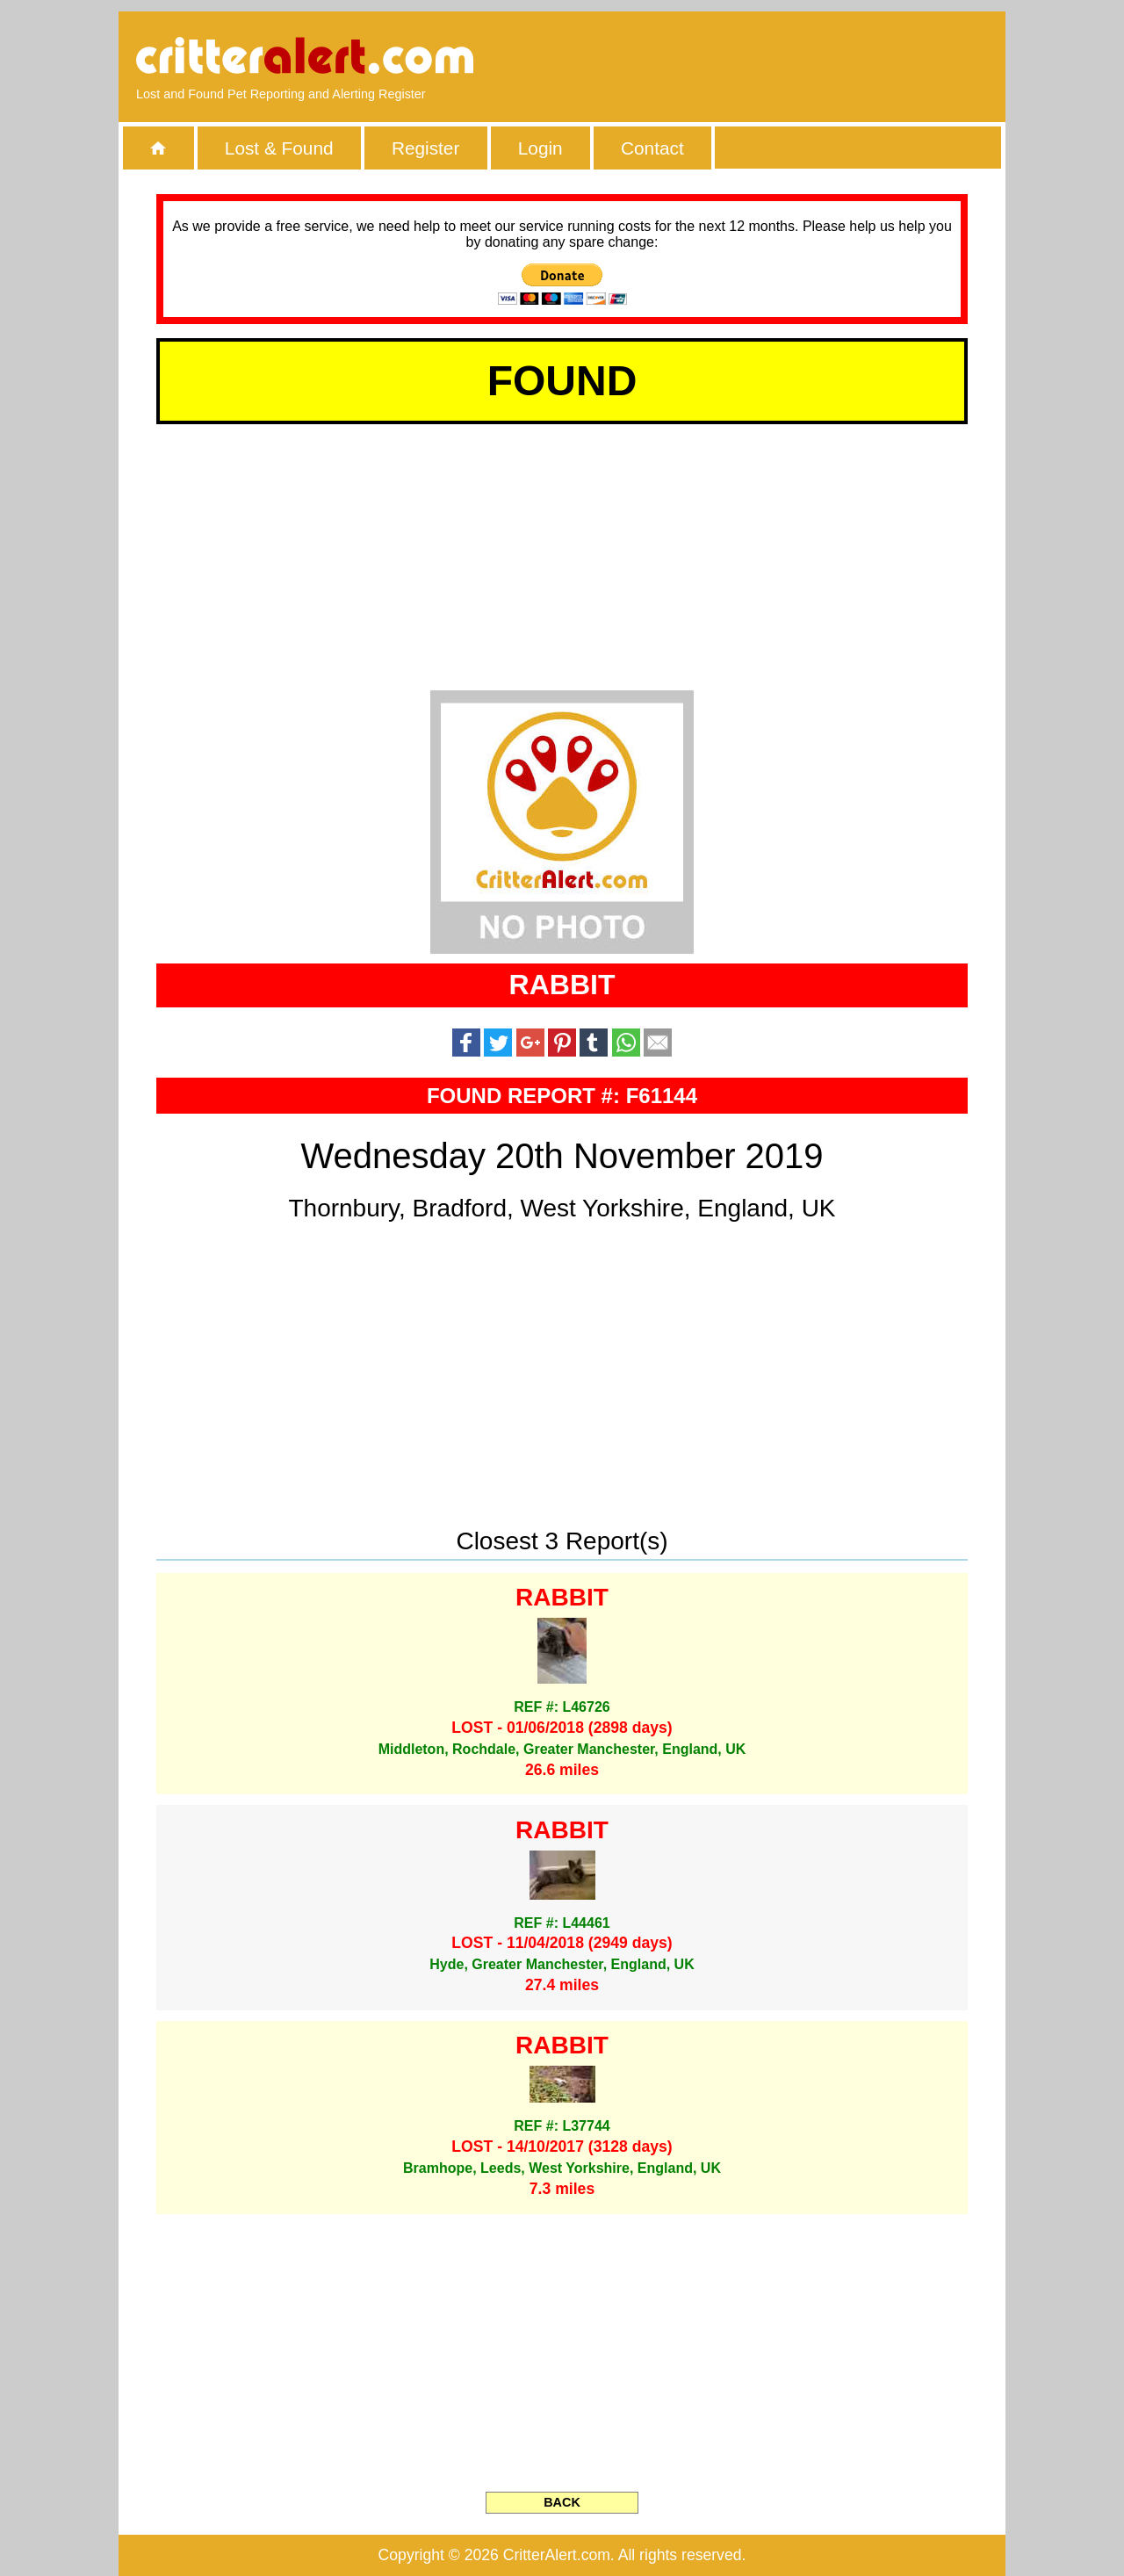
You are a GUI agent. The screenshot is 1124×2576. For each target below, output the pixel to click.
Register (425, 148)
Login (540, 148)
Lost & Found (279, 148)
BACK (562, 2502)
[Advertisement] (785, 57)
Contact (652, 148)
